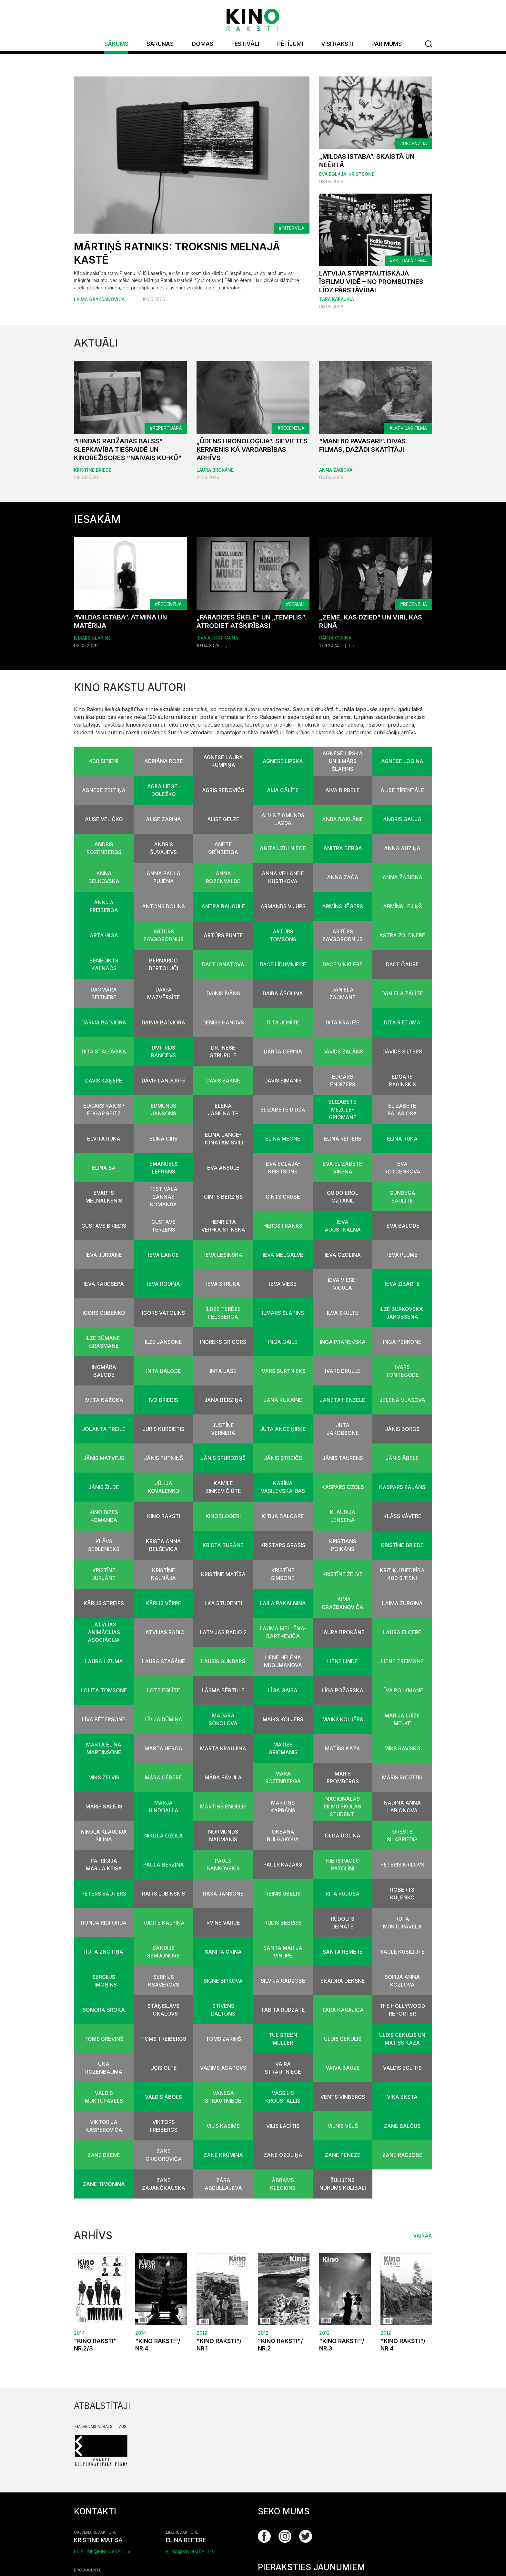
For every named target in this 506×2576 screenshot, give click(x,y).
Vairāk (422, 2236)
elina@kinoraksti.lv (190, 2551)
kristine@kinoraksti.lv (102, 2551)
